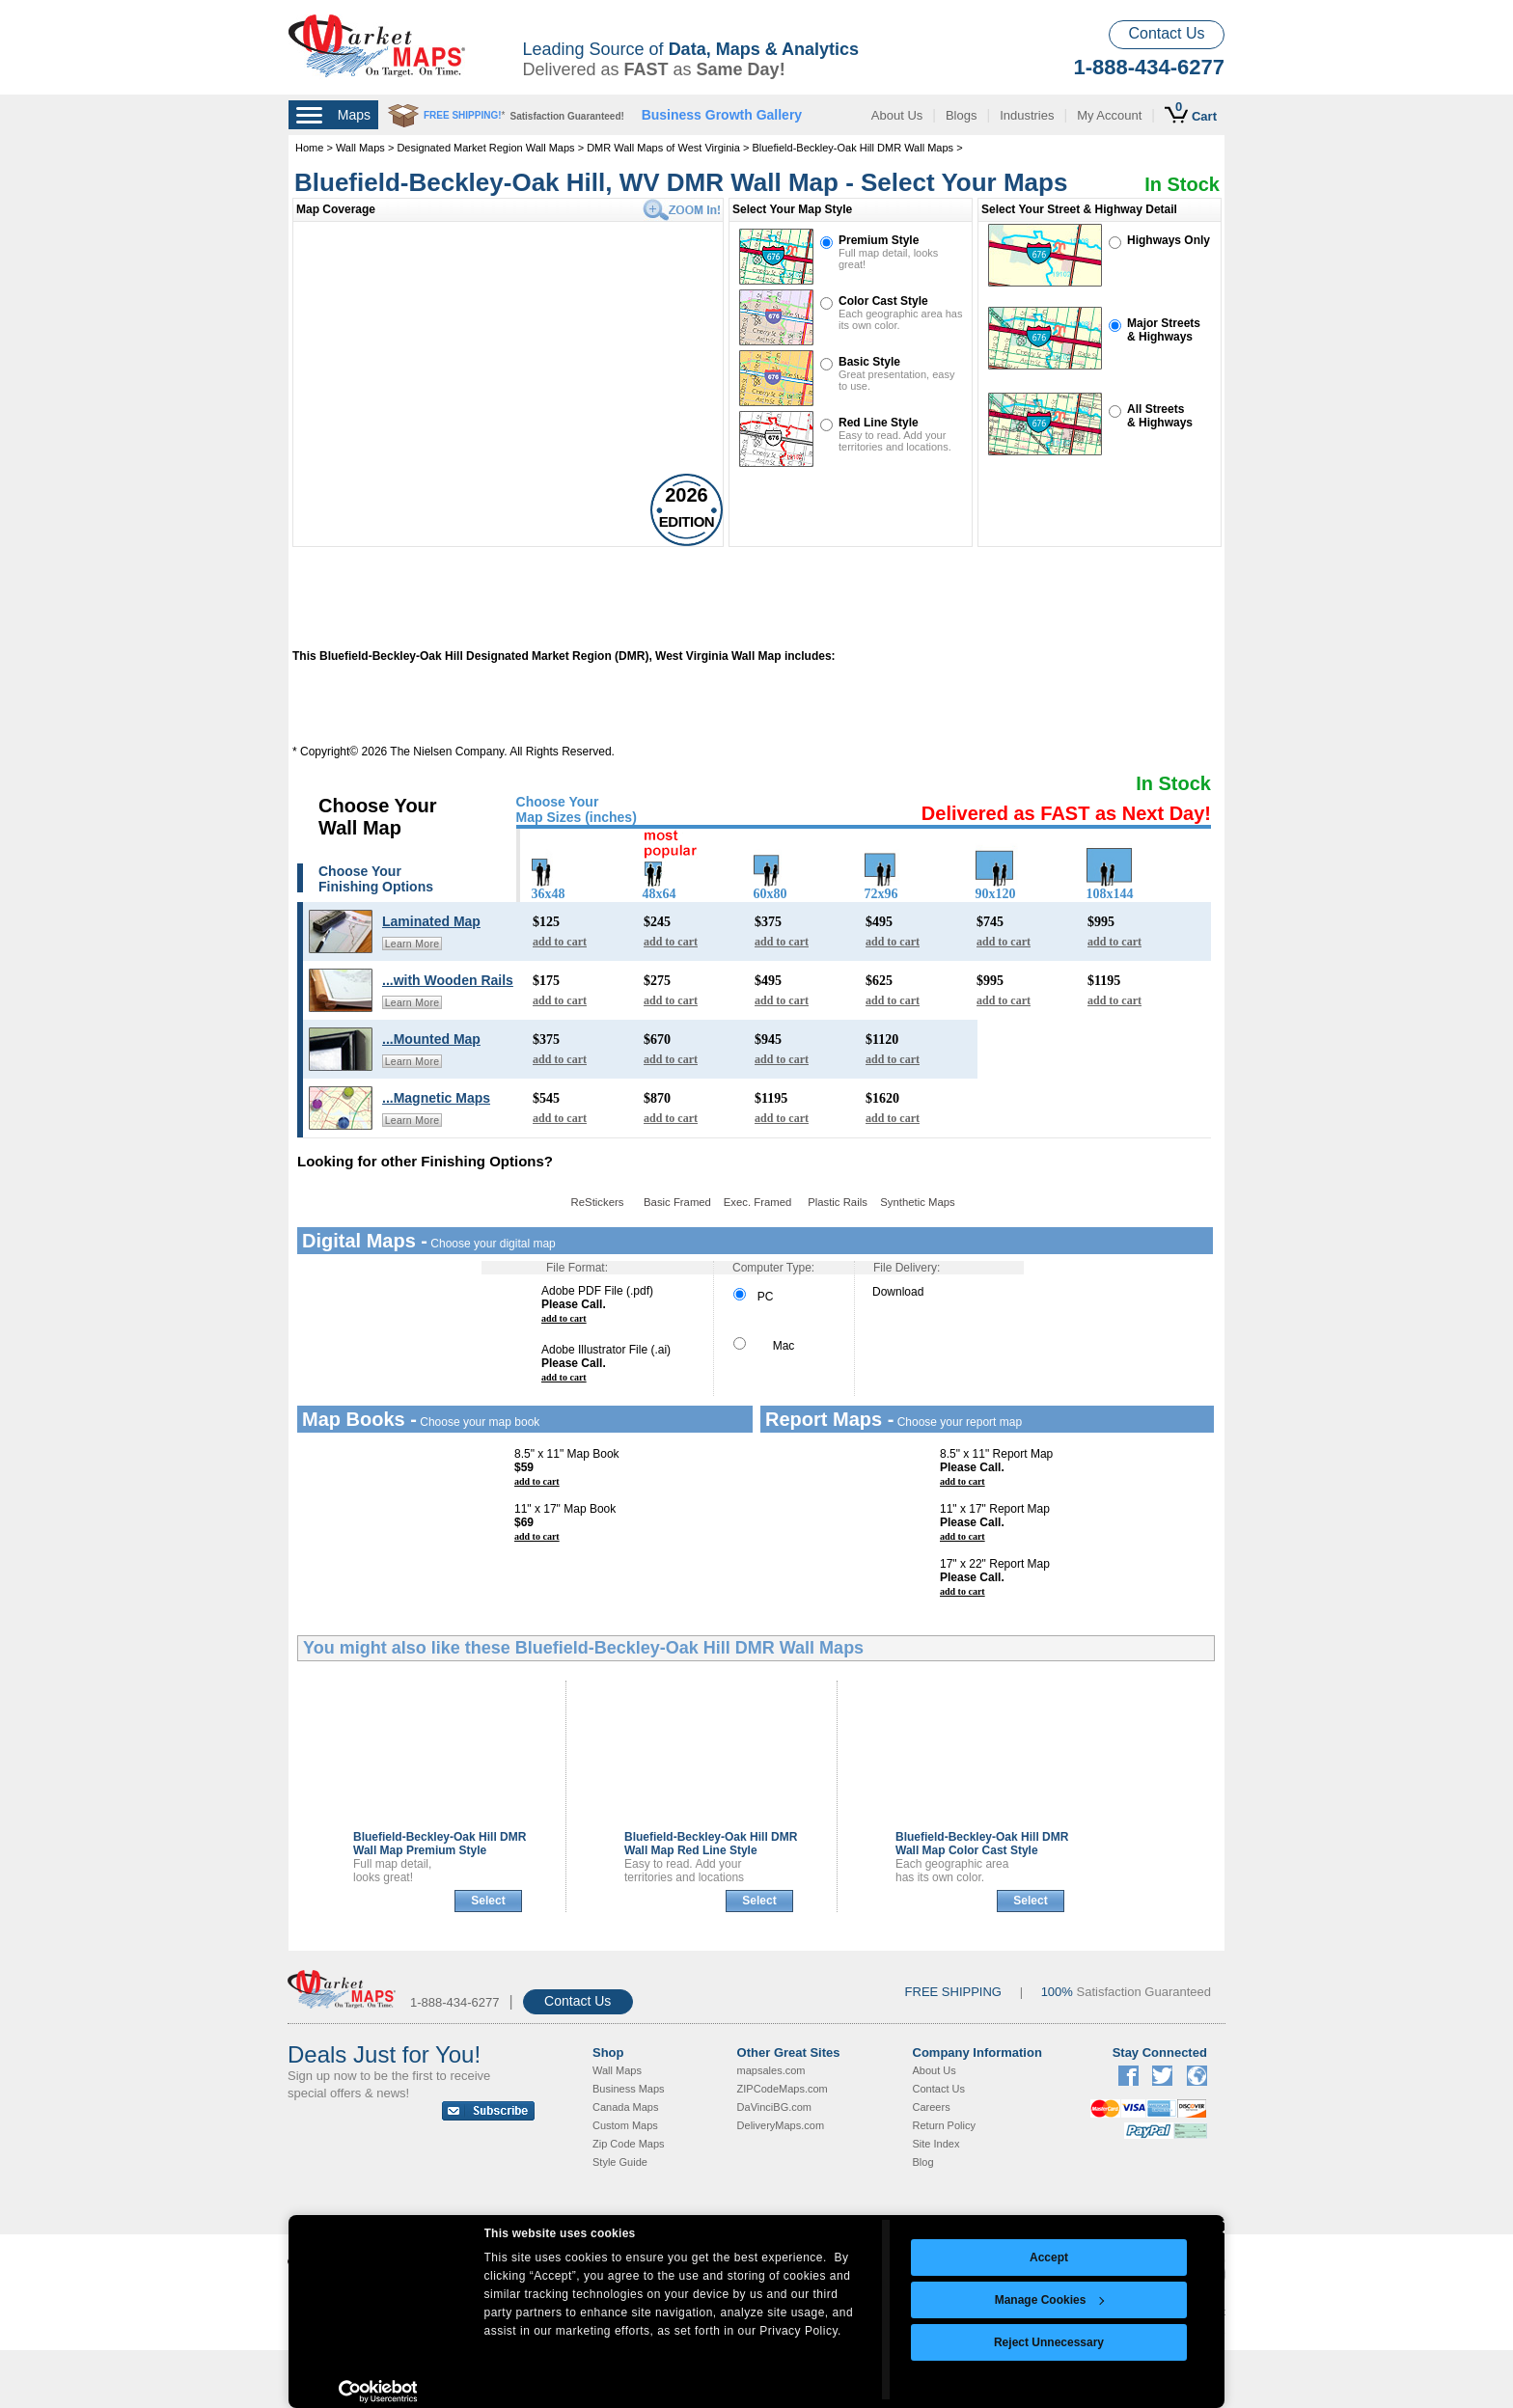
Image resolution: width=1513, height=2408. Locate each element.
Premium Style (879, 240)
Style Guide (619, 2162)
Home (309, 147)
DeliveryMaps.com (780, 2125)
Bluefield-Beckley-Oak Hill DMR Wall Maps (852, 147)
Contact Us (1166, 33)
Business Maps (628, 2088)
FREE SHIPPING (953, 1991)
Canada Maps (625, 2107)
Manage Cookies (1050, 2300)
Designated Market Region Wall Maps (485, 147)
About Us (896, 115)
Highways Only (1168, 240)
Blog (923, 2162)
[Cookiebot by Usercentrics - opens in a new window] (377, 2391)
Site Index (936, 2143)
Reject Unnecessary (1049, 2342)
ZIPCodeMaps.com (782, 2088)
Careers (931, 2107)
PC (753, 1296)
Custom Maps (625, 2125)
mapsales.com (771, 2070)
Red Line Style (879, 422)
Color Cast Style (883, 301)
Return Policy (944, 2125)
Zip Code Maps (628, 2143)
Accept (1049, 2257)
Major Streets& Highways (1163, 329)
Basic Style (869, 362)
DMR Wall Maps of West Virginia (663, 147)
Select (488, 1900)
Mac (763, 1346)
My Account (1109, 115)
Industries (1027, 115)
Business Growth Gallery (722, 115)
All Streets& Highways (1160, 415)
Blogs (961, 115)
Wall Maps (360, 147)
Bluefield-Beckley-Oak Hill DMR (439, 1843)
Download (897, 1292)
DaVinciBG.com (774, 2107)
